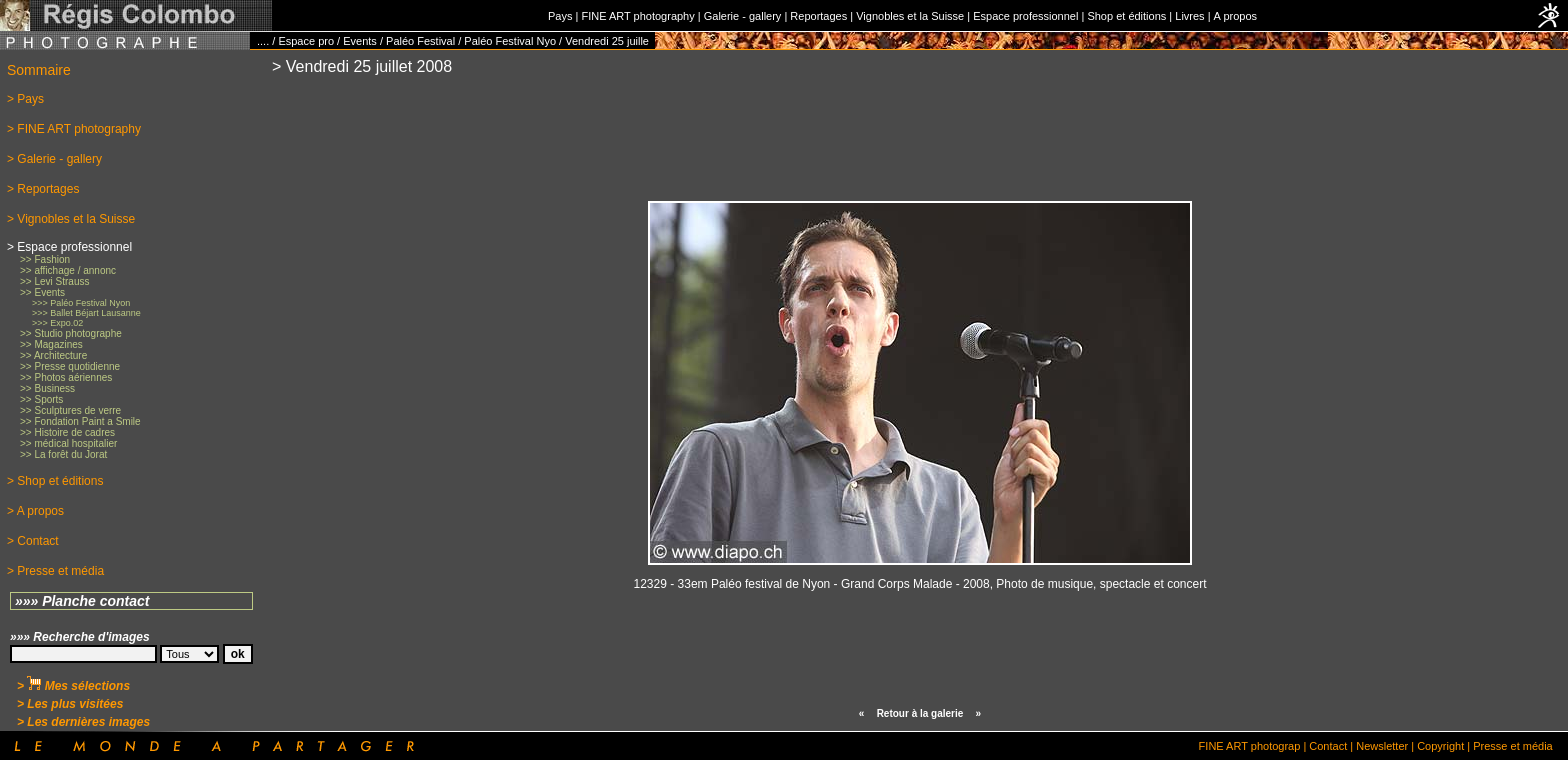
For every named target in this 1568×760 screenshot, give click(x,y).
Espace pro (306, 41)
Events (360, 41)
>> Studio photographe (71, 333)
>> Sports (41, 399)
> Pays (25, 99)
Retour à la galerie (920, 713)
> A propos (35, 511)
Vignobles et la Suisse (910, 16)
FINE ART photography (637, 16)
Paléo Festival (420, 41)
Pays (560, 16)
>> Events (42, 292)
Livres (1189, 16)
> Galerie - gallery (54, 159)
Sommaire (39, 70)
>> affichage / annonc (68, 270)
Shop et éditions (1126, 16)
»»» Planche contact (82, 601)
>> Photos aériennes (66, 377)
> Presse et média (55, 571)
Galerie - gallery (743, 16)
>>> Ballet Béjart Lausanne (86, 313)
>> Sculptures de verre (70, 410)
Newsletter (1382, 746)
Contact (1328, 746)
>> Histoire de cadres (67, 432)
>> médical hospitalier (68, 443)
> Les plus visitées (70, 704)
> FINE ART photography (74, 129)
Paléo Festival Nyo (510, 41)
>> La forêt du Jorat (63, 454)
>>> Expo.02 (57, 323)
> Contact (33, 541)
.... (263, 41)
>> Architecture (53, 355)
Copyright (1440, 746)
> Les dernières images (83, 722)
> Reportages (43, 189)
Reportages (818, 16)
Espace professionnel (1025, 16)
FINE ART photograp (1250, 746)
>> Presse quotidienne (70, 366)
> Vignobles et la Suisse (71, 219)
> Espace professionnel (69, 247)
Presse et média (1512, 746)
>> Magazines (51, 344)
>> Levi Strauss (54, 281)
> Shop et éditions (55, 481)
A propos (1235, 16)
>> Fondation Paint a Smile (80, 421)
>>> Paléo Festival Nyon (81, 303)
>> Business (47, 388)
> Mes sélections (73, 686)
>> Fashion (45, 259)
